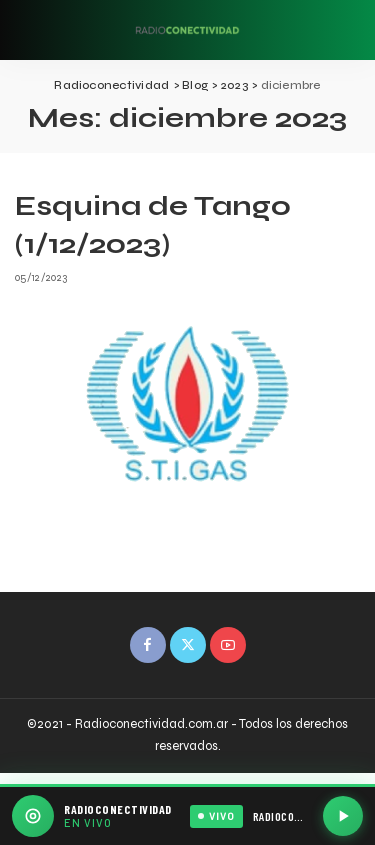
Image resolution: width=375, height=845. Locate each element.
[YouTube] (228, 645)
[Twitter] (188, 645)
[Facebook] (148, 645)
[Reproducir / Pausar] (343, 816)
